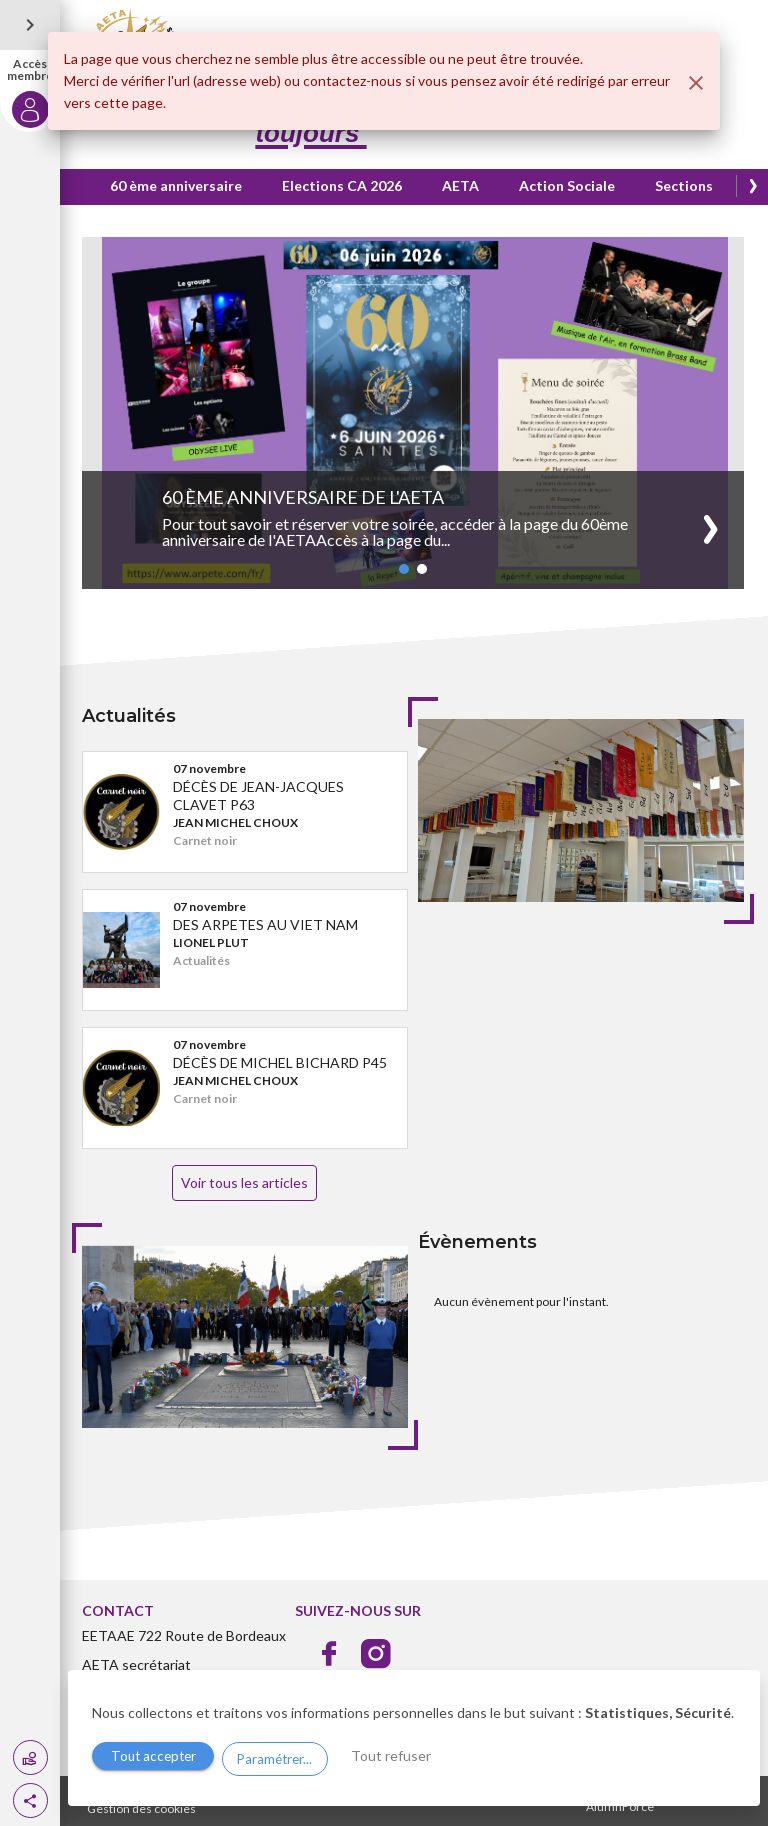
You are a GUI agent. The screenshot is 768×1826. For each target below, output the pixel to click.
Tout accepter (157, 1757)
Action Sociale (569, 185)
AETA (462, 185)
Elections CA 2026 (344, 185)
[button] (30, 1800)
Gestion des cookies (143, 1808)
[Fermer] (696, 83)
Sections (686, 185)
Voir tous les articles (246, 1182)
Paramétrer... (284, 1757)
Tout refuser (411, 1756)
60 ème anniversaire (178, 185)
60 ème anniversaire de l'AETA (305, 497)
